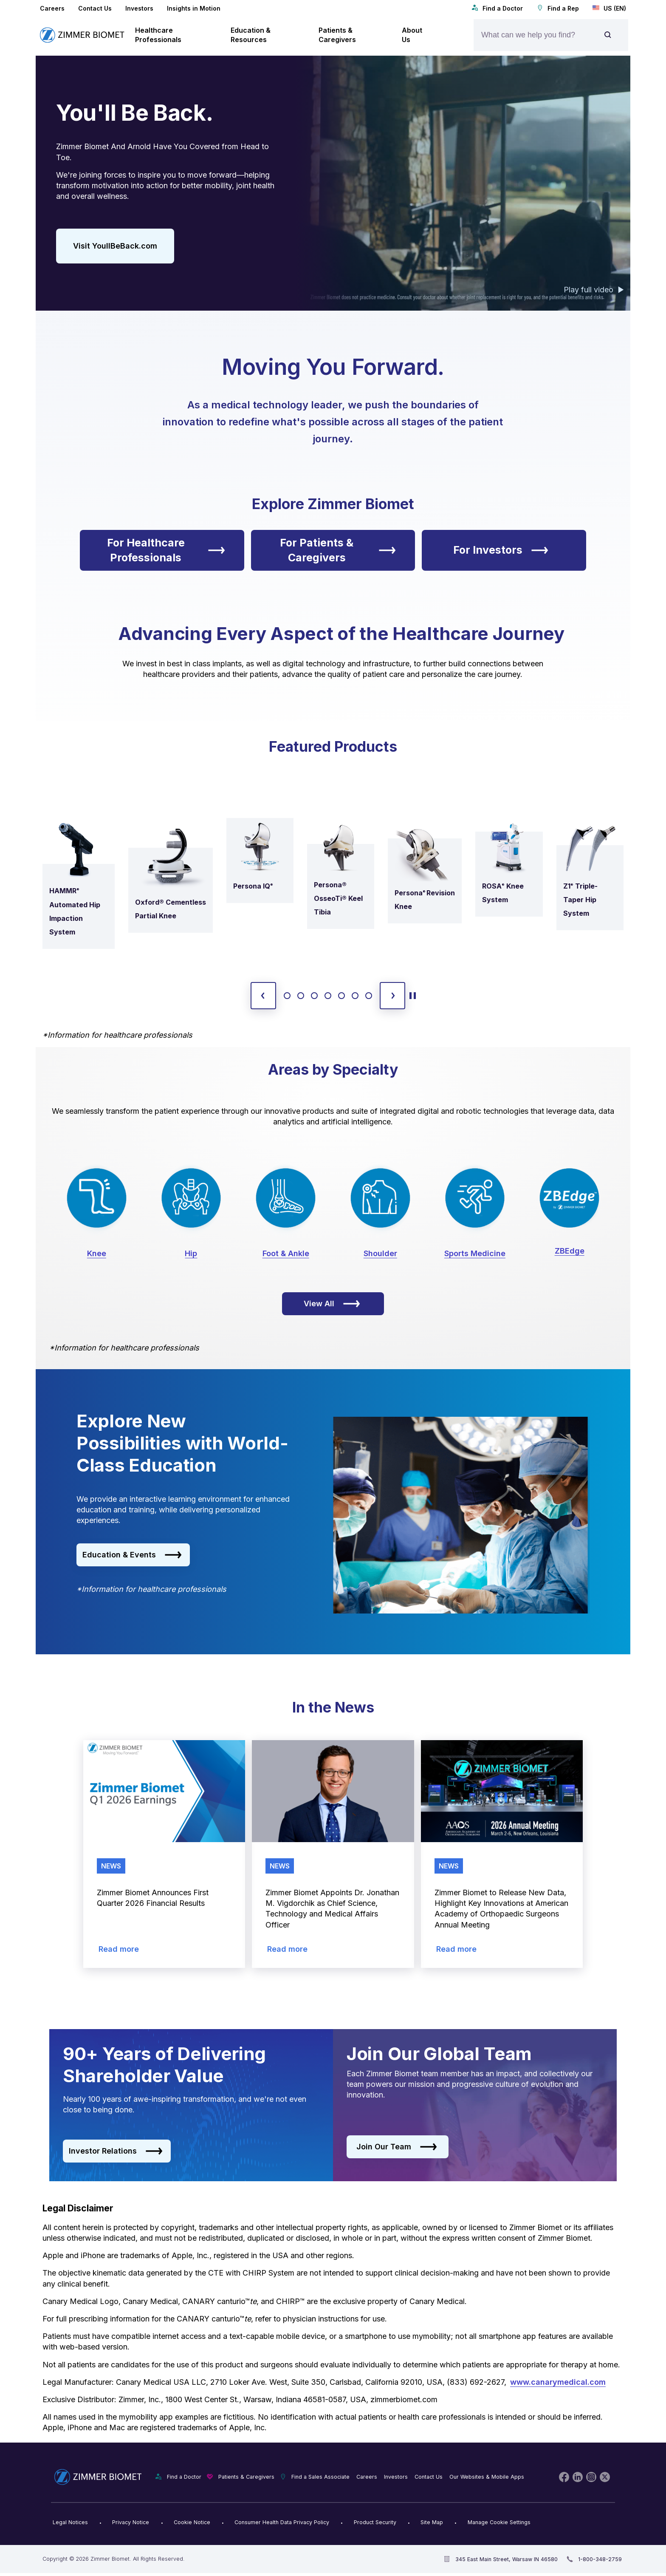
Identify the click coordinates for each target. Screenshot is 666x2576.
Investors (139, 8)
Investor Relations (116, 2151)
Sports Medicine (474, 1253)
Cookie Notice (192, 2522)
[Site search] (607, 35)
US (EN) (609, 8)
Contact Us (95, 8)
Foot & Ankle (285, 1253)
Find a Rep (557, 8)
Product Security (375, 2522)
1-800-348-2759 (600, 2559)
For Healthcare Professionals (166, 550)
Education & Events (132, 1554)
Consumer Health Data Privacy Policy (281, 2522)
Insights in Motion (193, 8)
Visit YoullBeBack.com (115, 245)
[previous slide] (263, 995)
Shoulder (380, 1253)
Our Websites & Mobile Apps (486, 2477)
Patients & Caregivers (246, 2477)
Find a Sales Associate (320, 2477)
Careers (52, 8)
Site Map (431, 2522)
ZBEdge (569, 1250)
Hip (191, 1253)
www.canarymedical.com (558, 2382)
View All (332, 1303)
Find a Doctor (497, 8)
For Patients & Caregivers (338, 550)
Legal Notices (70, 2522)
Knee (96, 1253)
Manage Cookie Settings (499, 2522)
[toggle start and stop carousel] (412, 995)
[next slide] (392, 995)
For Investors (500, 550)
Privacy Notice (130, 2522)
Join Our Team (396, 2146)
